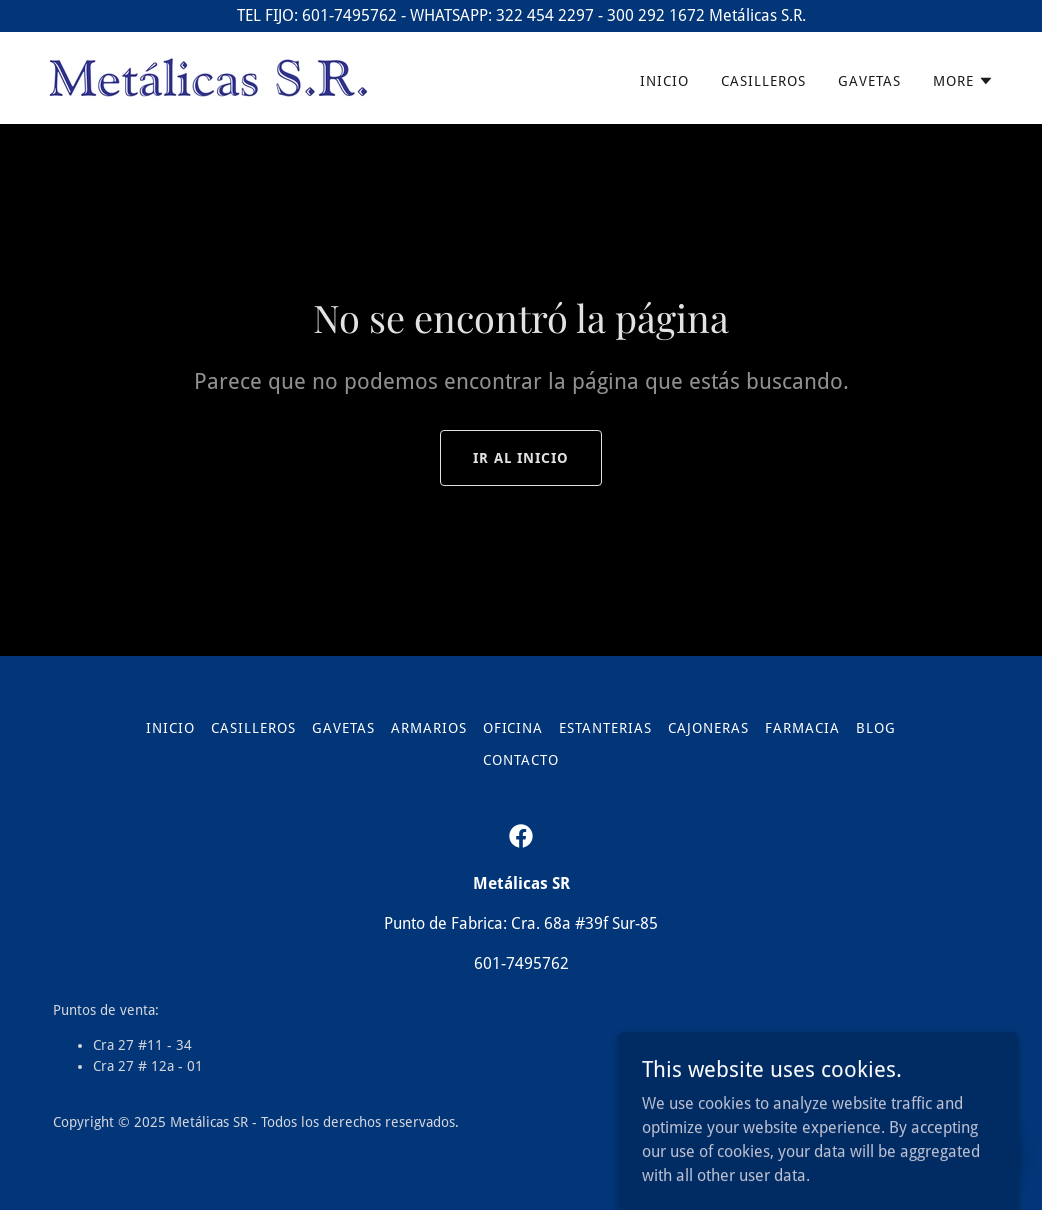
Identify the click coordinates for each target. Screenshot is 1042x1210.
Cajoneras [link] (708, 728)
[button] (963, 81)
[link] (208, 76)
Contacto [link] (521, 760)
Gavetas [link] (869, 81)
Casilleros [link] (763, 81)
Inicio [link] (664, 81)
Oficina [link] (513, 728)
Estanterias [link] (605, 728)
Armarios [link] (429, 728)
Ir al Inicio (521, 458)
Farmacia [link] (802, 728)
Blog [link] (876, 728)
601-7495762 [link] (521, 963)
